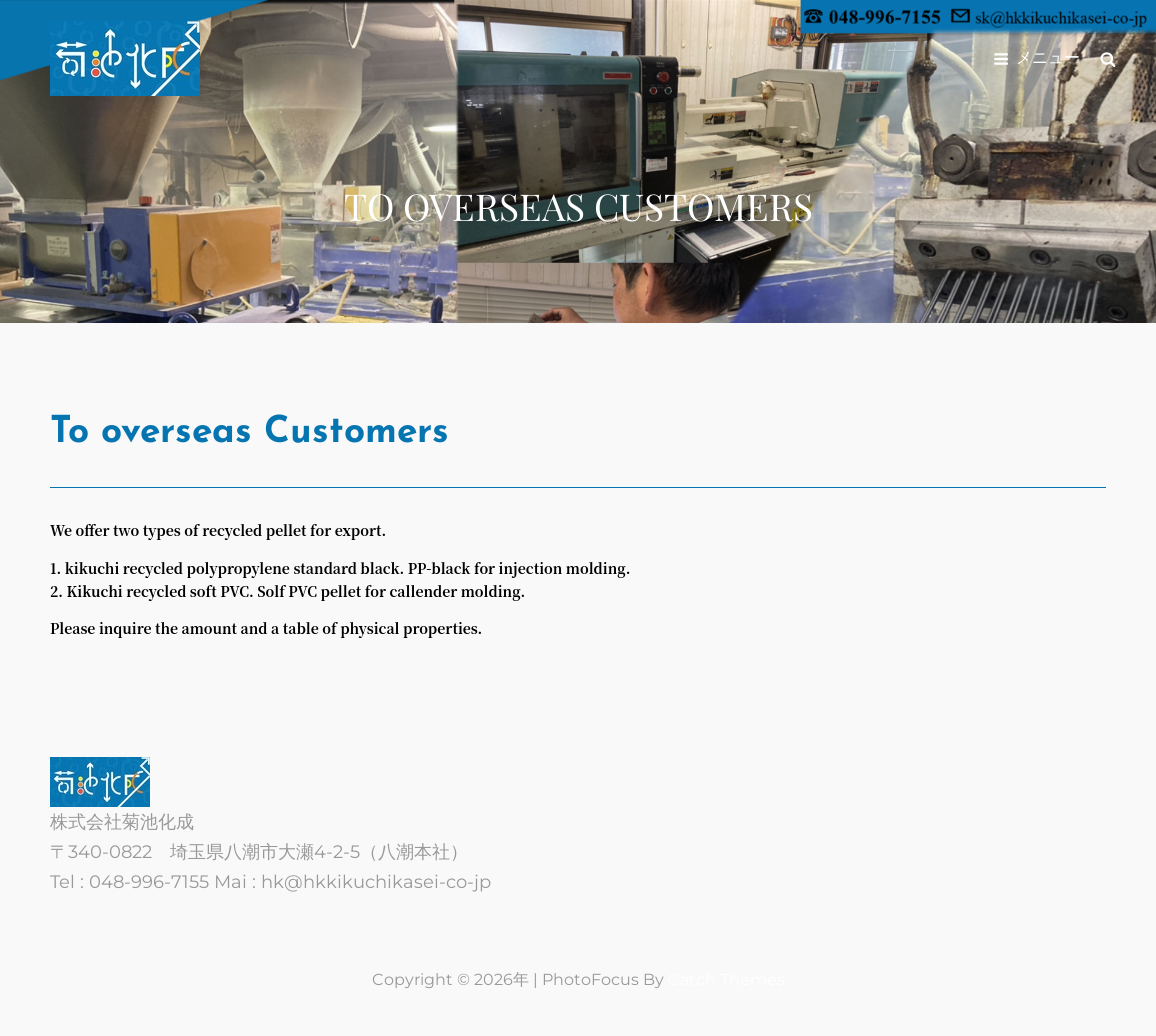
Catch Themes (726, 979)
